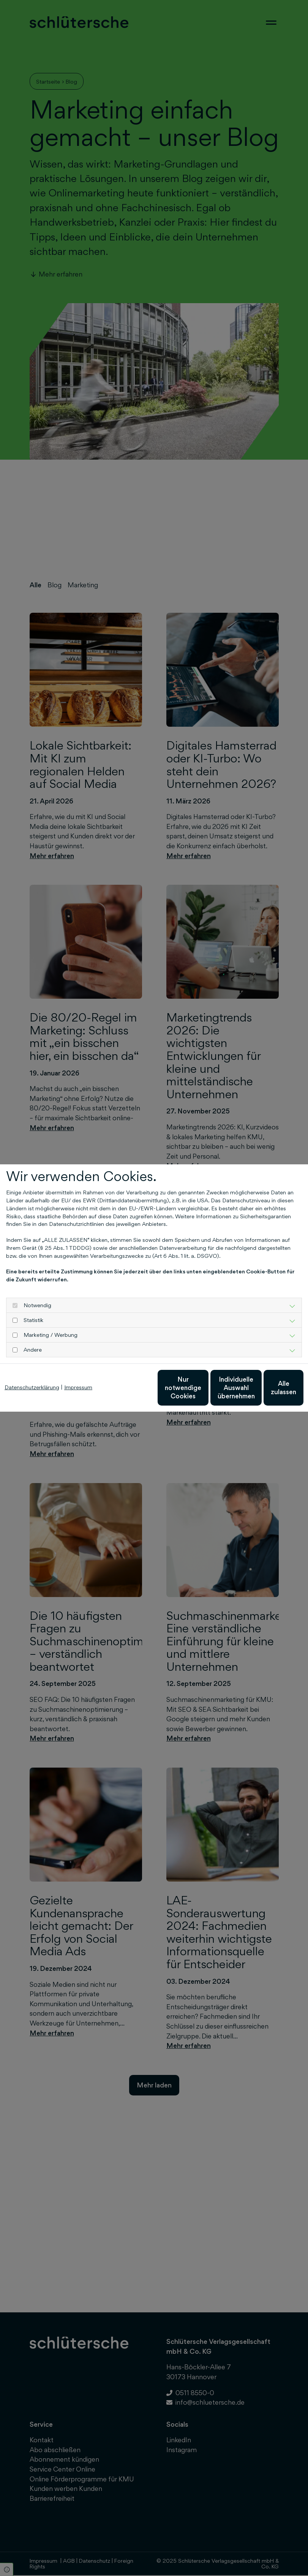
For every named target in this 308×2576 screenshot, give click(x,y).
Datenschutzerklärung (32, 1368)
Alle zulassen (268, 1391)
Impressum (78, 1368)
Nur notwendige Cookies (124, 1391)
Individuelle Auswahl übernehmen (196, 1391)
